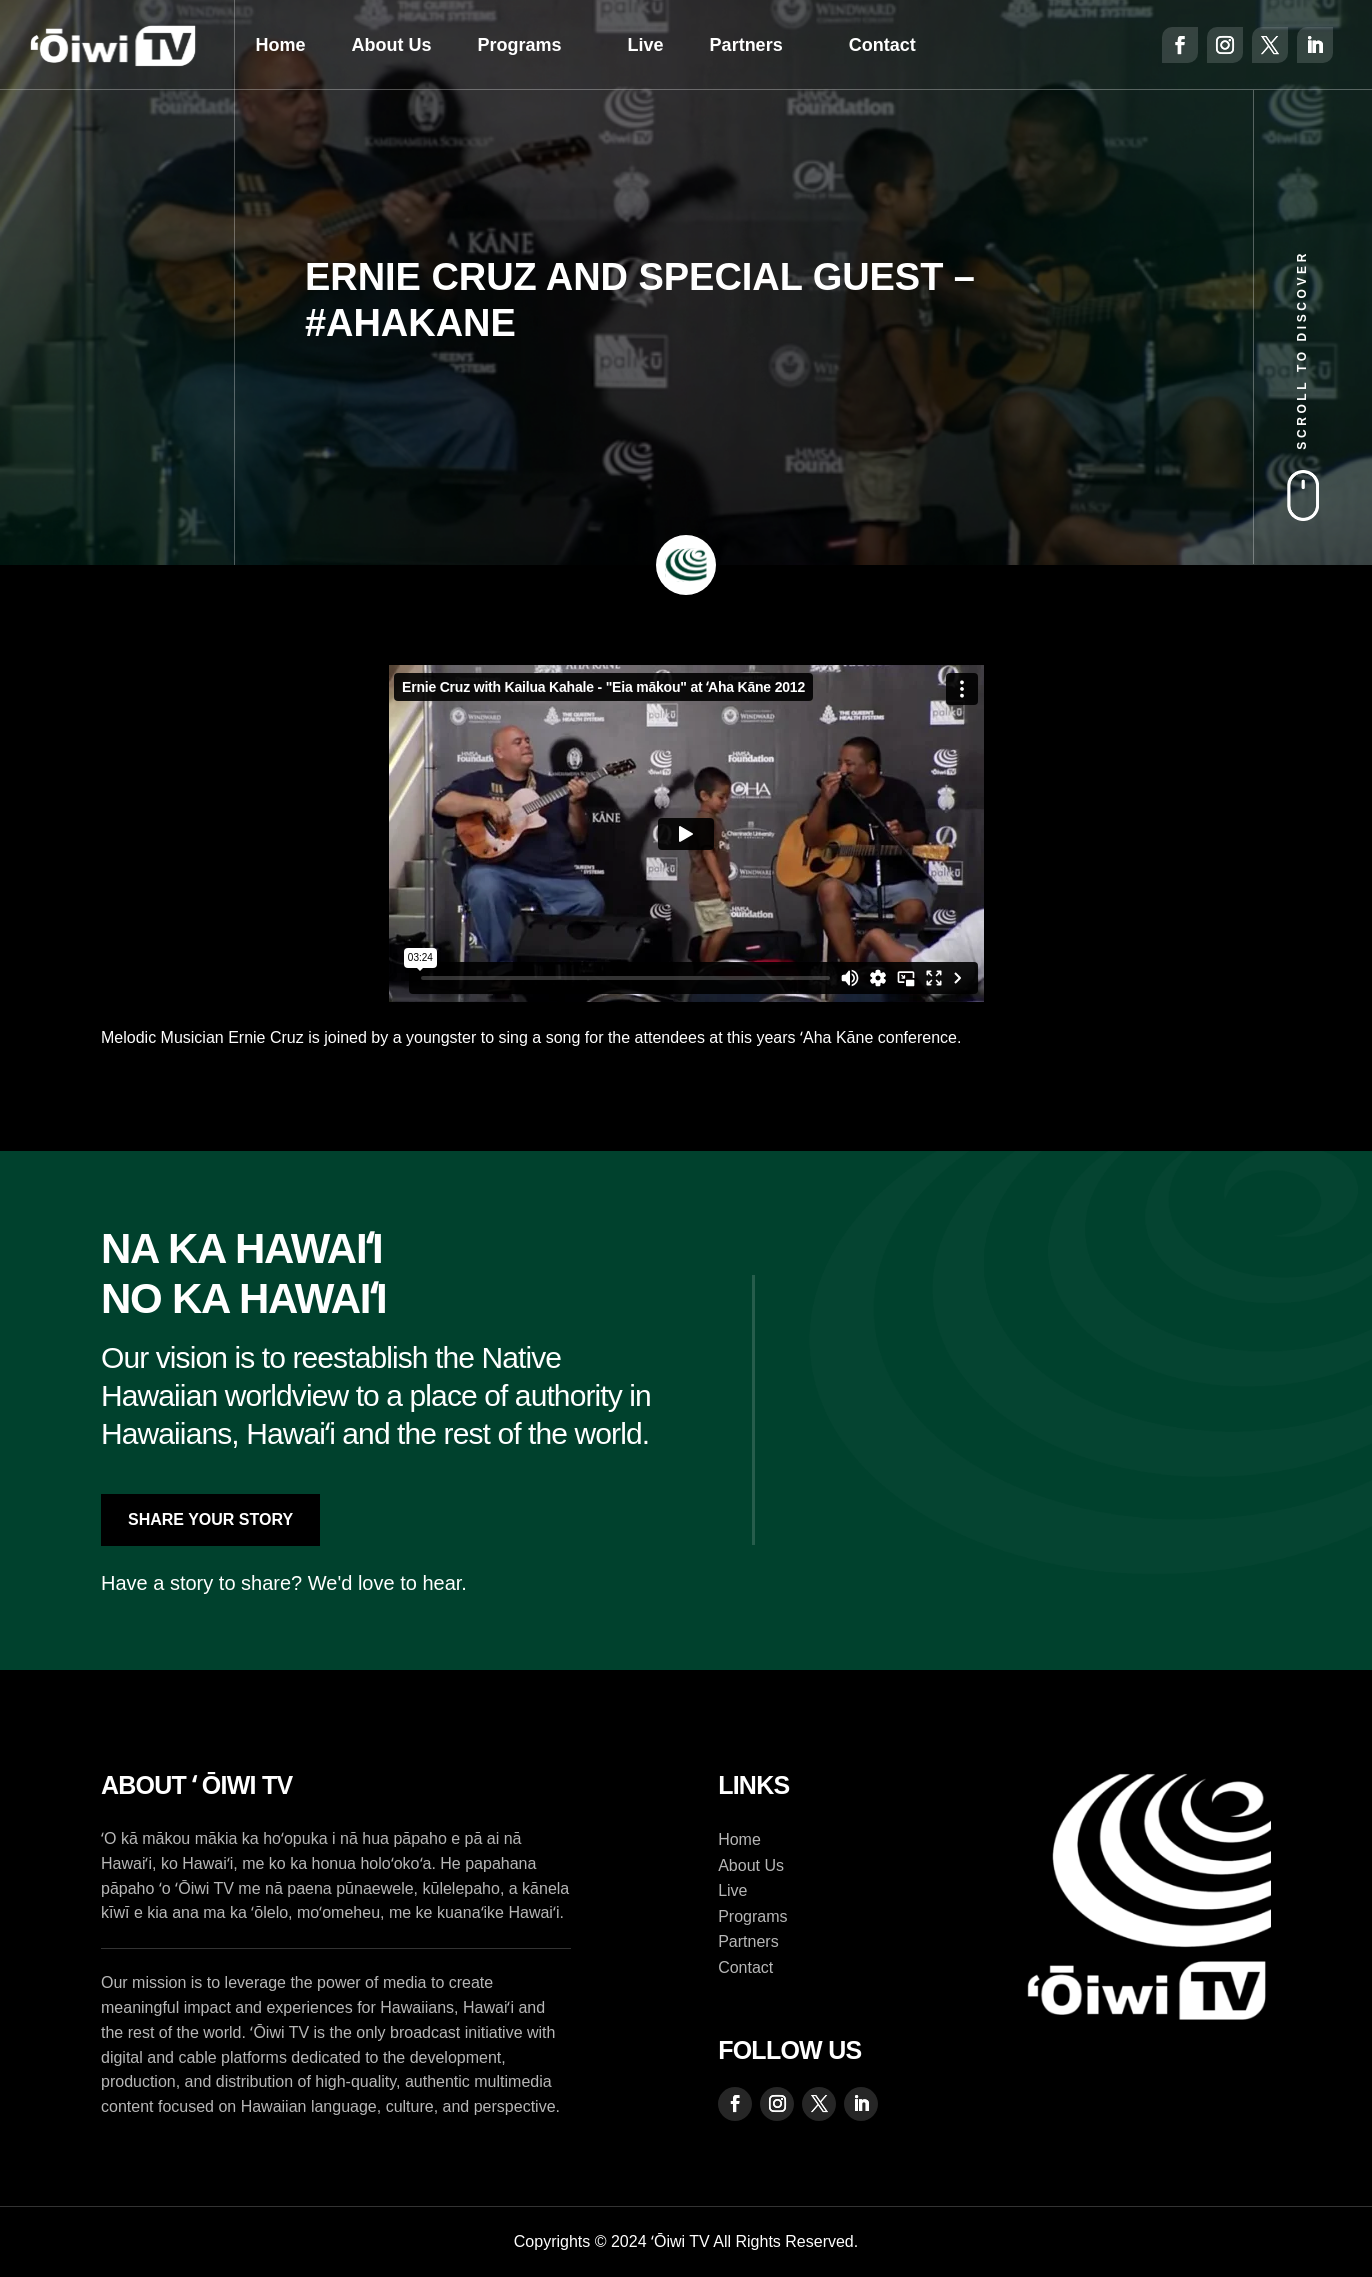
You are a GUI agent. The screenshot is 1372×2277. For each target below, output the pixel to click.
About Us (392, 45)
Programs (520, 45)
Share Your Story (210, 1519)
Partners (746, 45)
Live (646, 45)
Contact (882, 45)
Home (281, 45)
